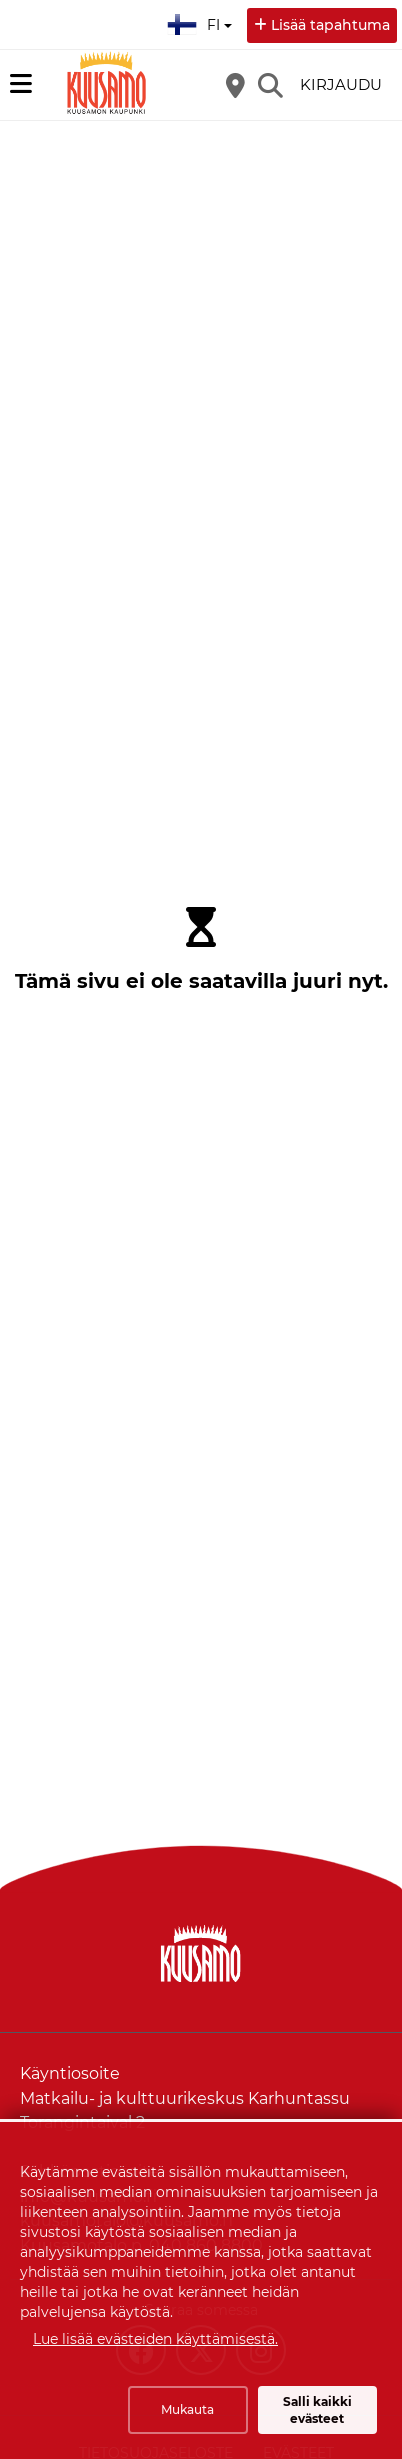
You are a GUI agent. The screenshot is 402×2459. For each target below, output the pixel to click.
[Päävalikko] (21, 84)
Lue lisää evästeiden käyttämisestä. (155, 2339)
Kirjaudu (341, 84)
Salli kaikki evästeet (317, 2410)
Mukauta (187, 2409)
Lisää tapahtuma (330, 25)
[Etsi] (270, 85)
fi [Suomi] (202, 22)
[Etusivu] (105, 85)
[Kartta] (235, 85)
